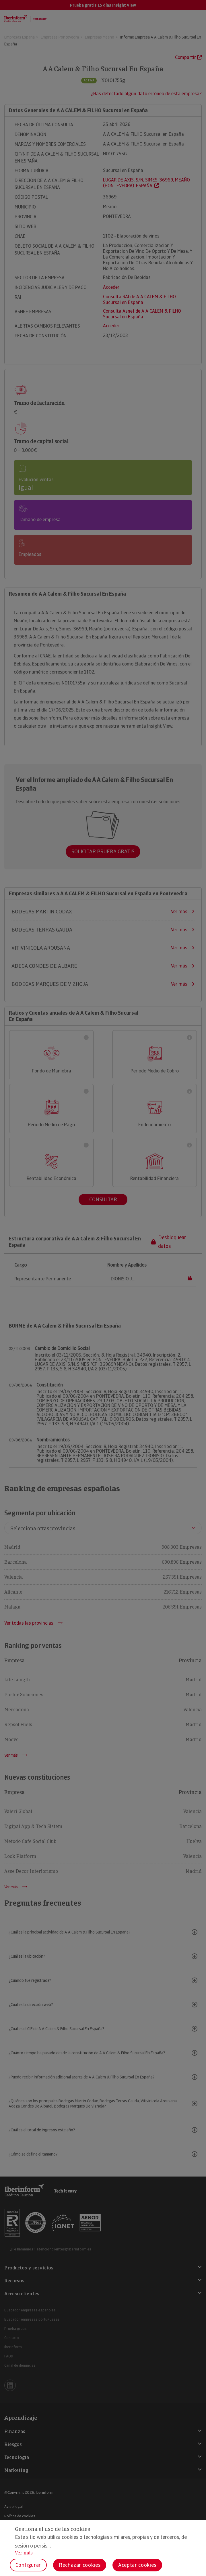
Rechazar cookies (79, 2565)
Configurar (28, 2565)
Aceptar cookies (137, 2565)
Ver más (24, 2553)
